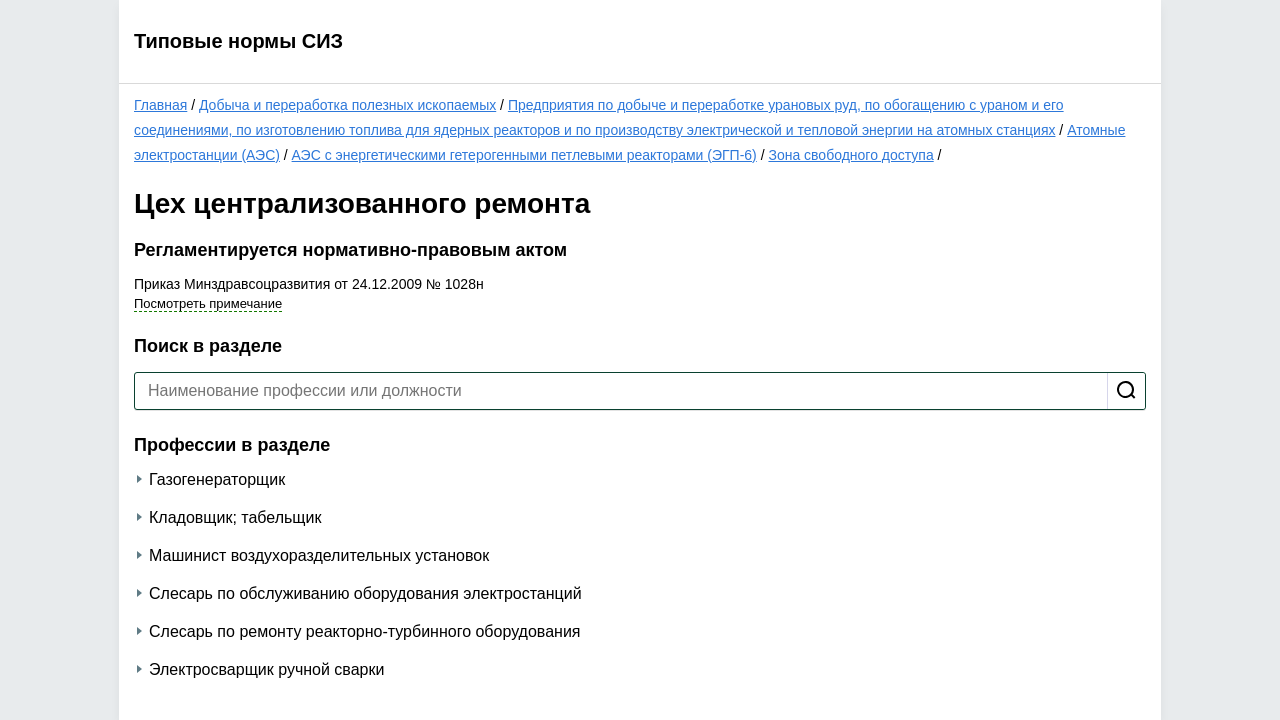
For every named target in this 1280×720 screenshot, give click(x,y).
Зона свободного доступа (850, 155)
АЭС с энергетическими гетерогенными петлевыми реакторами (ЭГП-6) (524, 155)
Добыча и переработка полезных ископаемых (347, 105)
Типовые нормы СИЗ (238, 41)
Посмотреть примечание (208, 303)
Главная (160, 105)
